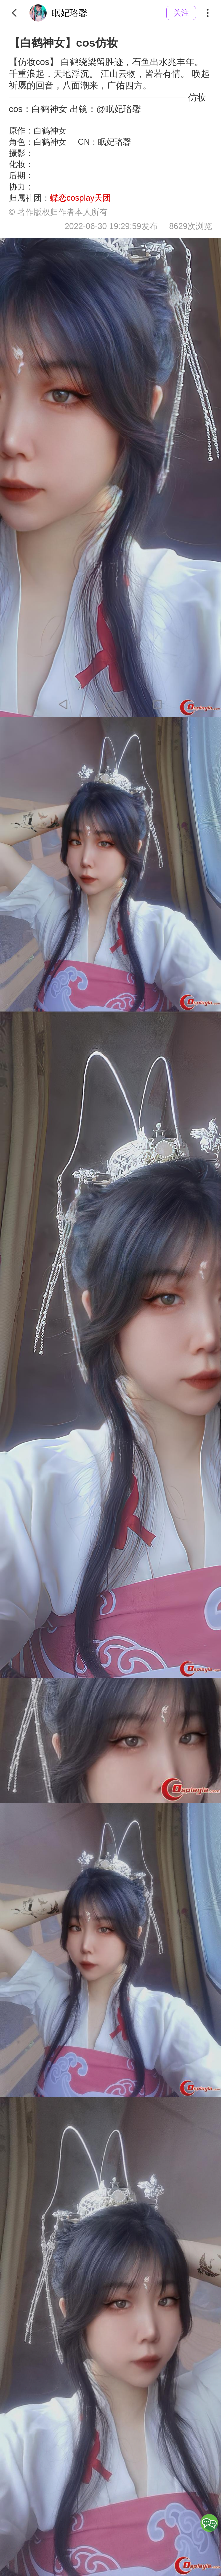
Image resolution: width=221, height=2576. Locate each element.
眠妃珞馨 (58, 12)
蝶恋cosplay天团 (80, 198)
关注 (181, 13)
